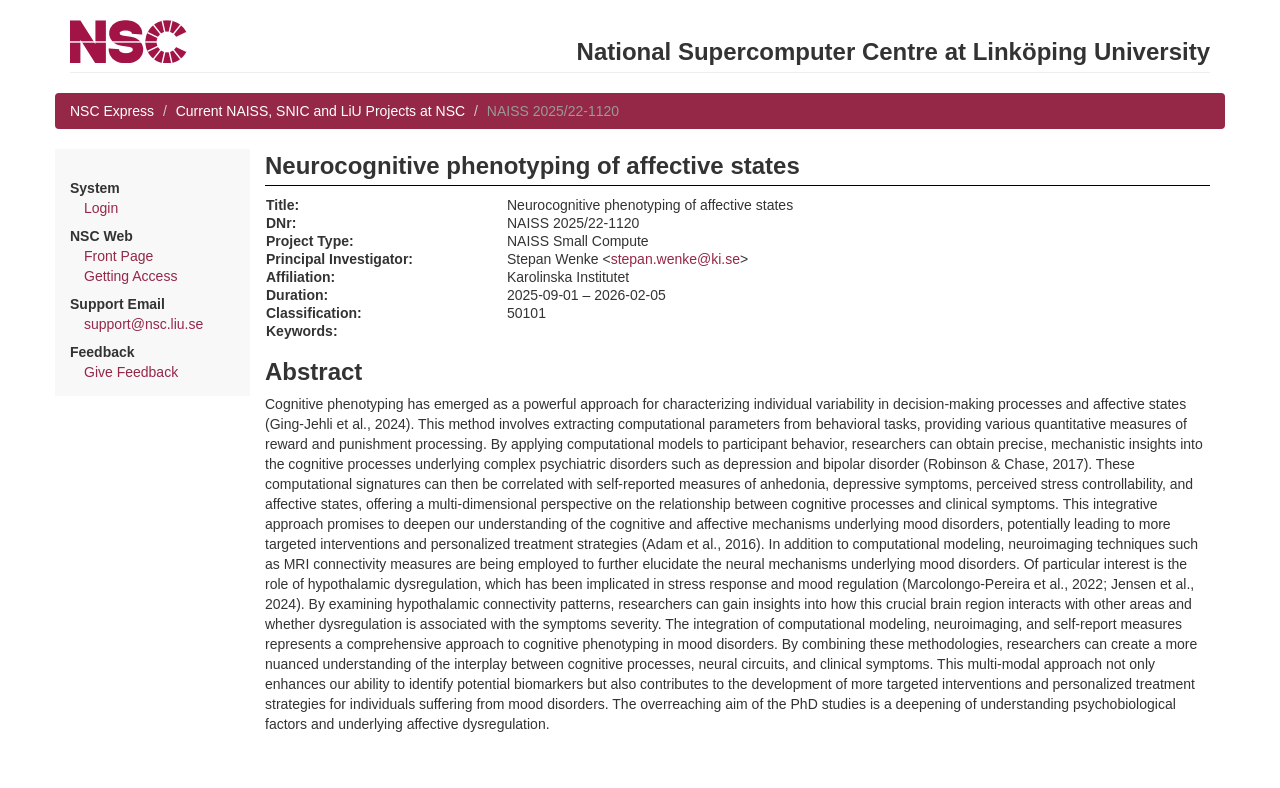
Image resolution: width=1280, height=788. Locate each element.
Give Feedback (131, 372)
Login (101, 208)
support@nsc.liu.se (143, 324)
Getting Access (130, 276)
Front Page (118, 256)
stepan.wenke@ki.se (675, 259)
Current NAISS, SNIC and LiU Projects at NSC (320, 111)
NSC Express (112, 111)
